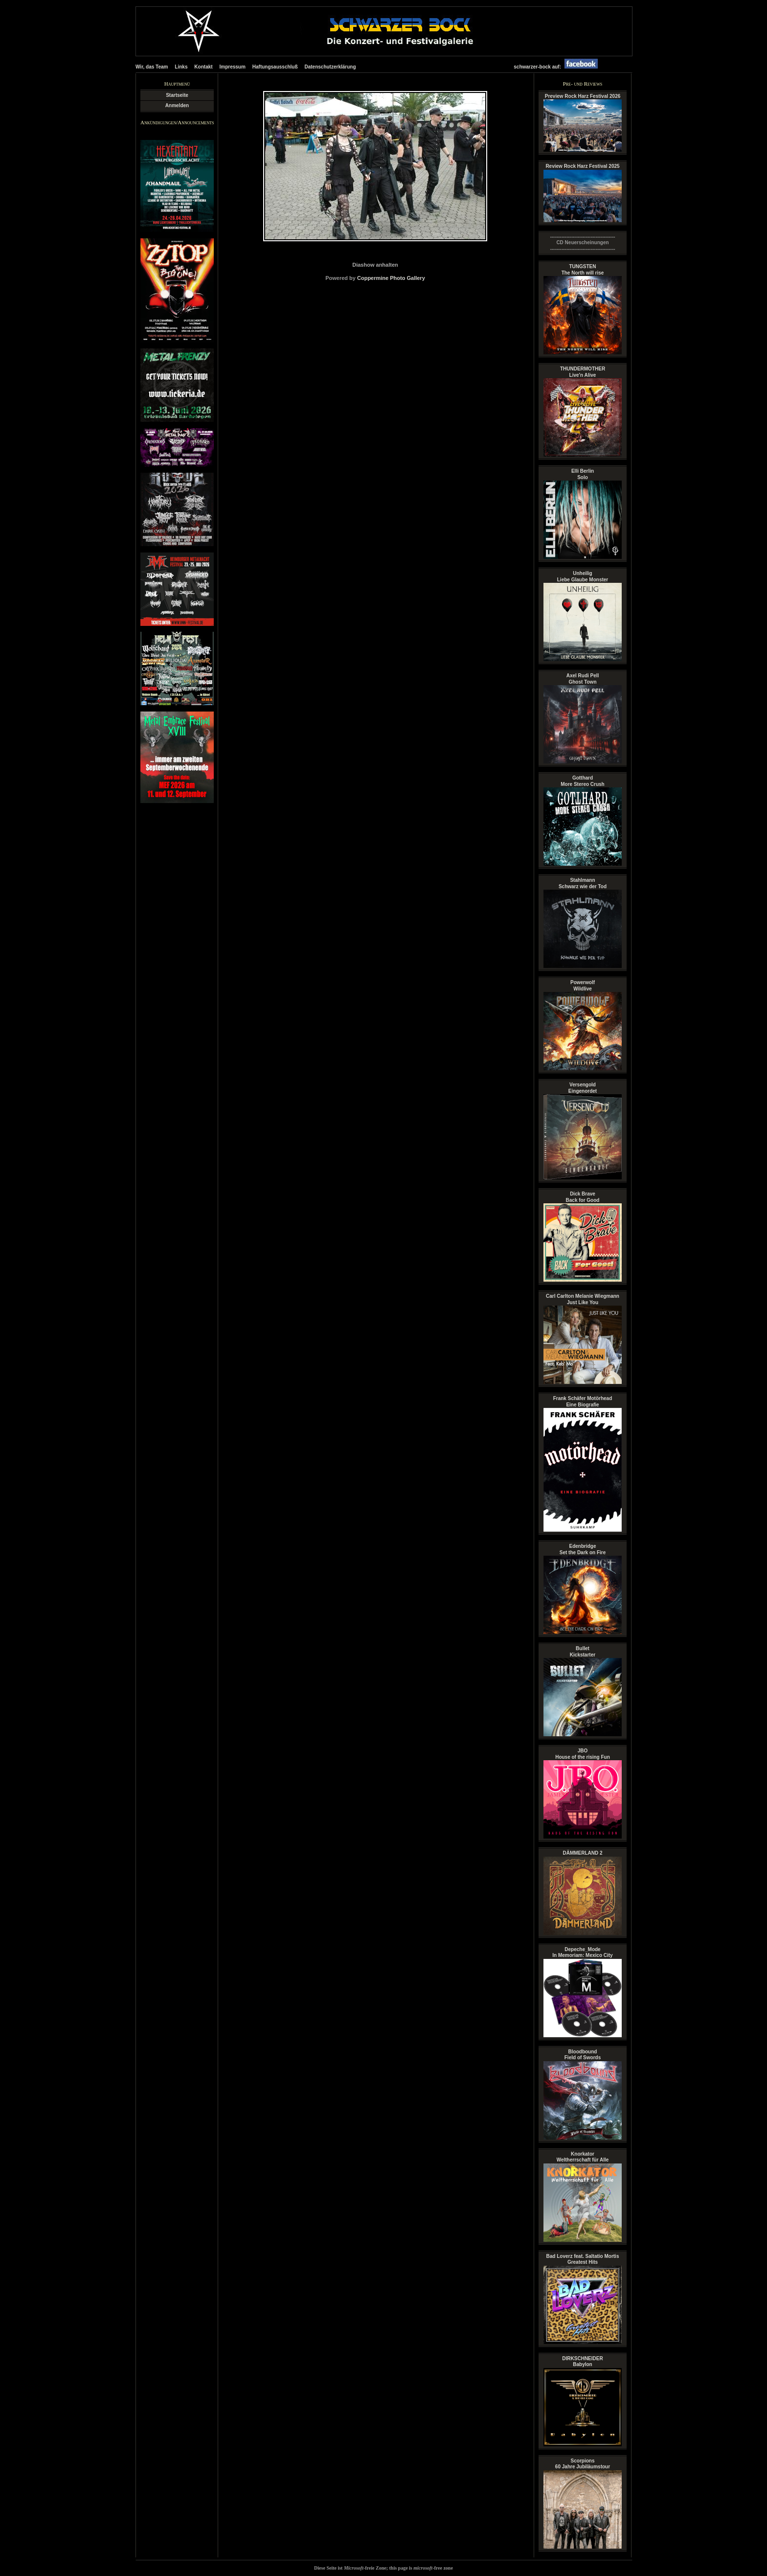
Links (181, 66)
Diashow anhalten (375, 265)
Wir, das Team (151, 66)
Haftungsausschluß (275, 66)
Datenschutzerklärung (330, 66)
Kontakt (203, 66)
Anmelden (177, 105)
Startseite (177, 95)
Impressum (233, 66)
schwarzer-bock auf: (558, 66)
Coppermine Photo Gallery (391, 278)
